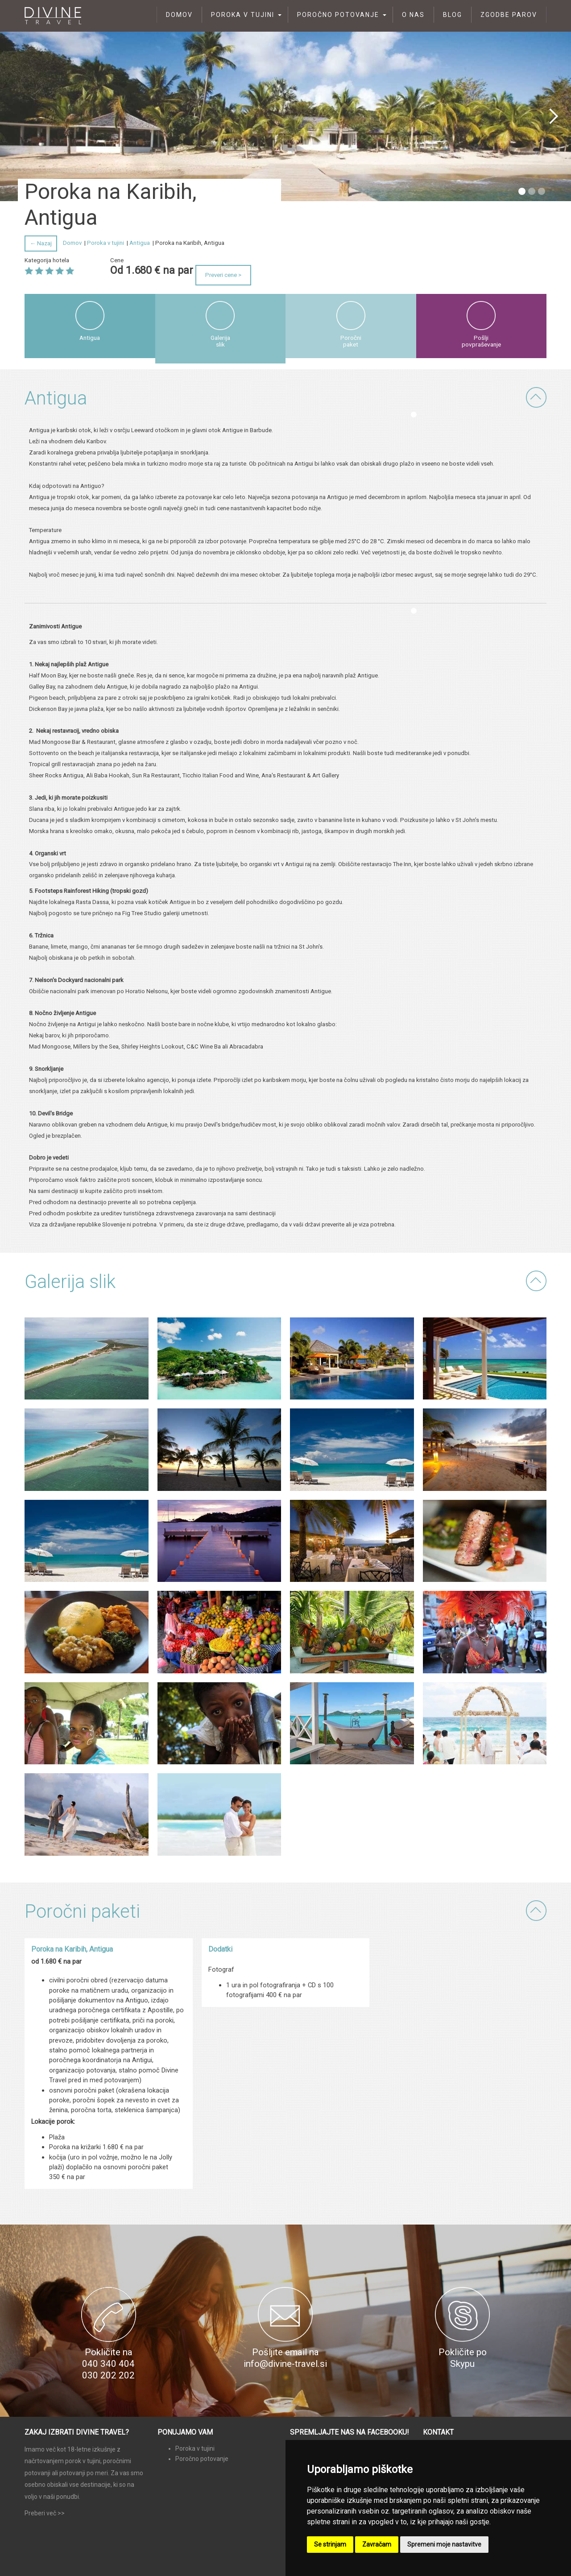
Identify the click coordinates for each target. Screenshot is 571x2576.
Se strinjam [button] (330, 2544)
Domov (179, 14)
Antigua (139, 242)
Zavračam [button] (376, 2544)
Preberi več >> (45, 2513)
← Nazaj (41, 243)
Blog (452, 14)
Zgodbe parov (508, 14)
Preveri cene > (223, 275)
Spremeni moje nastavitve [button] (444, 2544)
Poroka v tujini (242, 14)
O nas (413, 14)
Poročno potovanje (338, 14)
